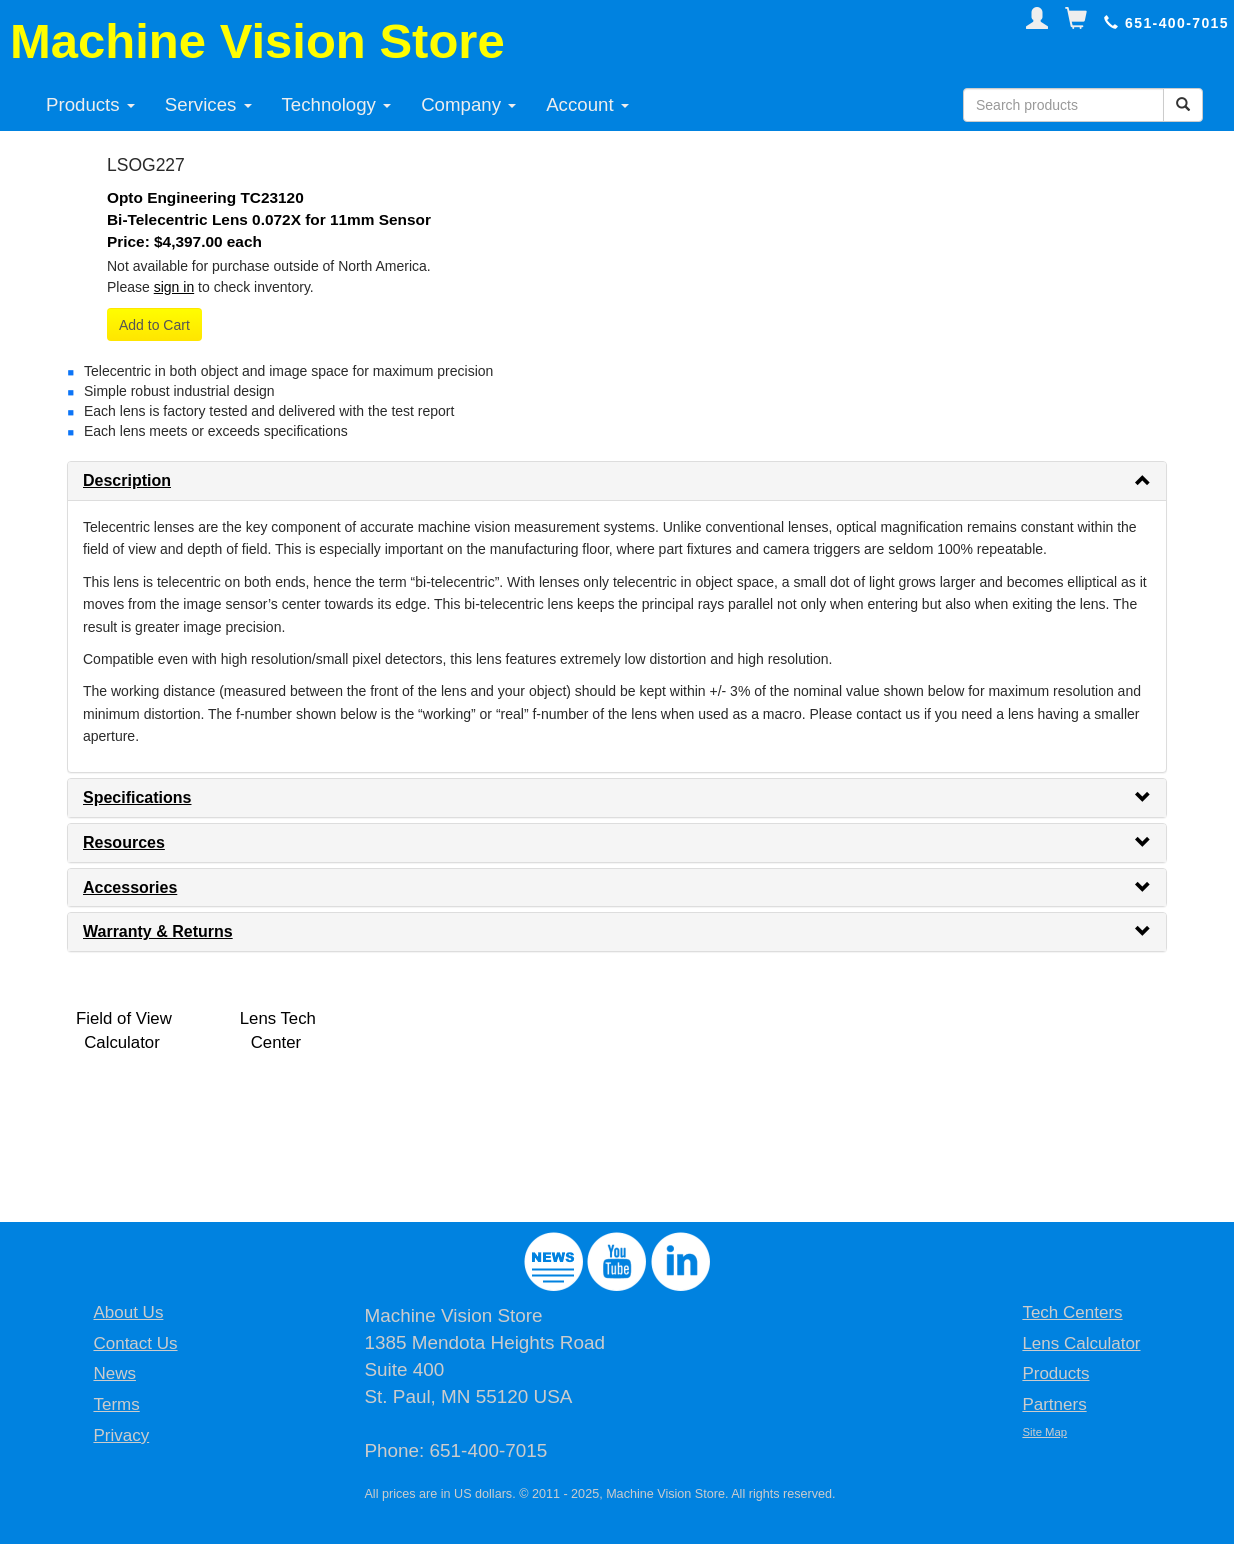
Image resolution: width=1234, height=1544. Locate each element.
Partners (1054, 1404)
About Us (128, 1312)
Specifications (137, 797)
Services (208, 104)
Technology (337, 104)
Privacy (121, 1435)
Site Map (1044, 1432)
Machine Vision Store (257, 41)
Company (468, 104)
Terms (116, 1404)
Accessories (130, 887)
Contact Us (135, 1343)
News (114, 1373)
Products (90, 104)
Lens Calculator (1081, 1343)
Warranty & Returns (158, 931)
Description (127, 480)
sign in (174, 287)
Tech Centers (1072, 1312)
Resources (124, 842)
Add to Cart (154, 325)
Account (587, 104)
